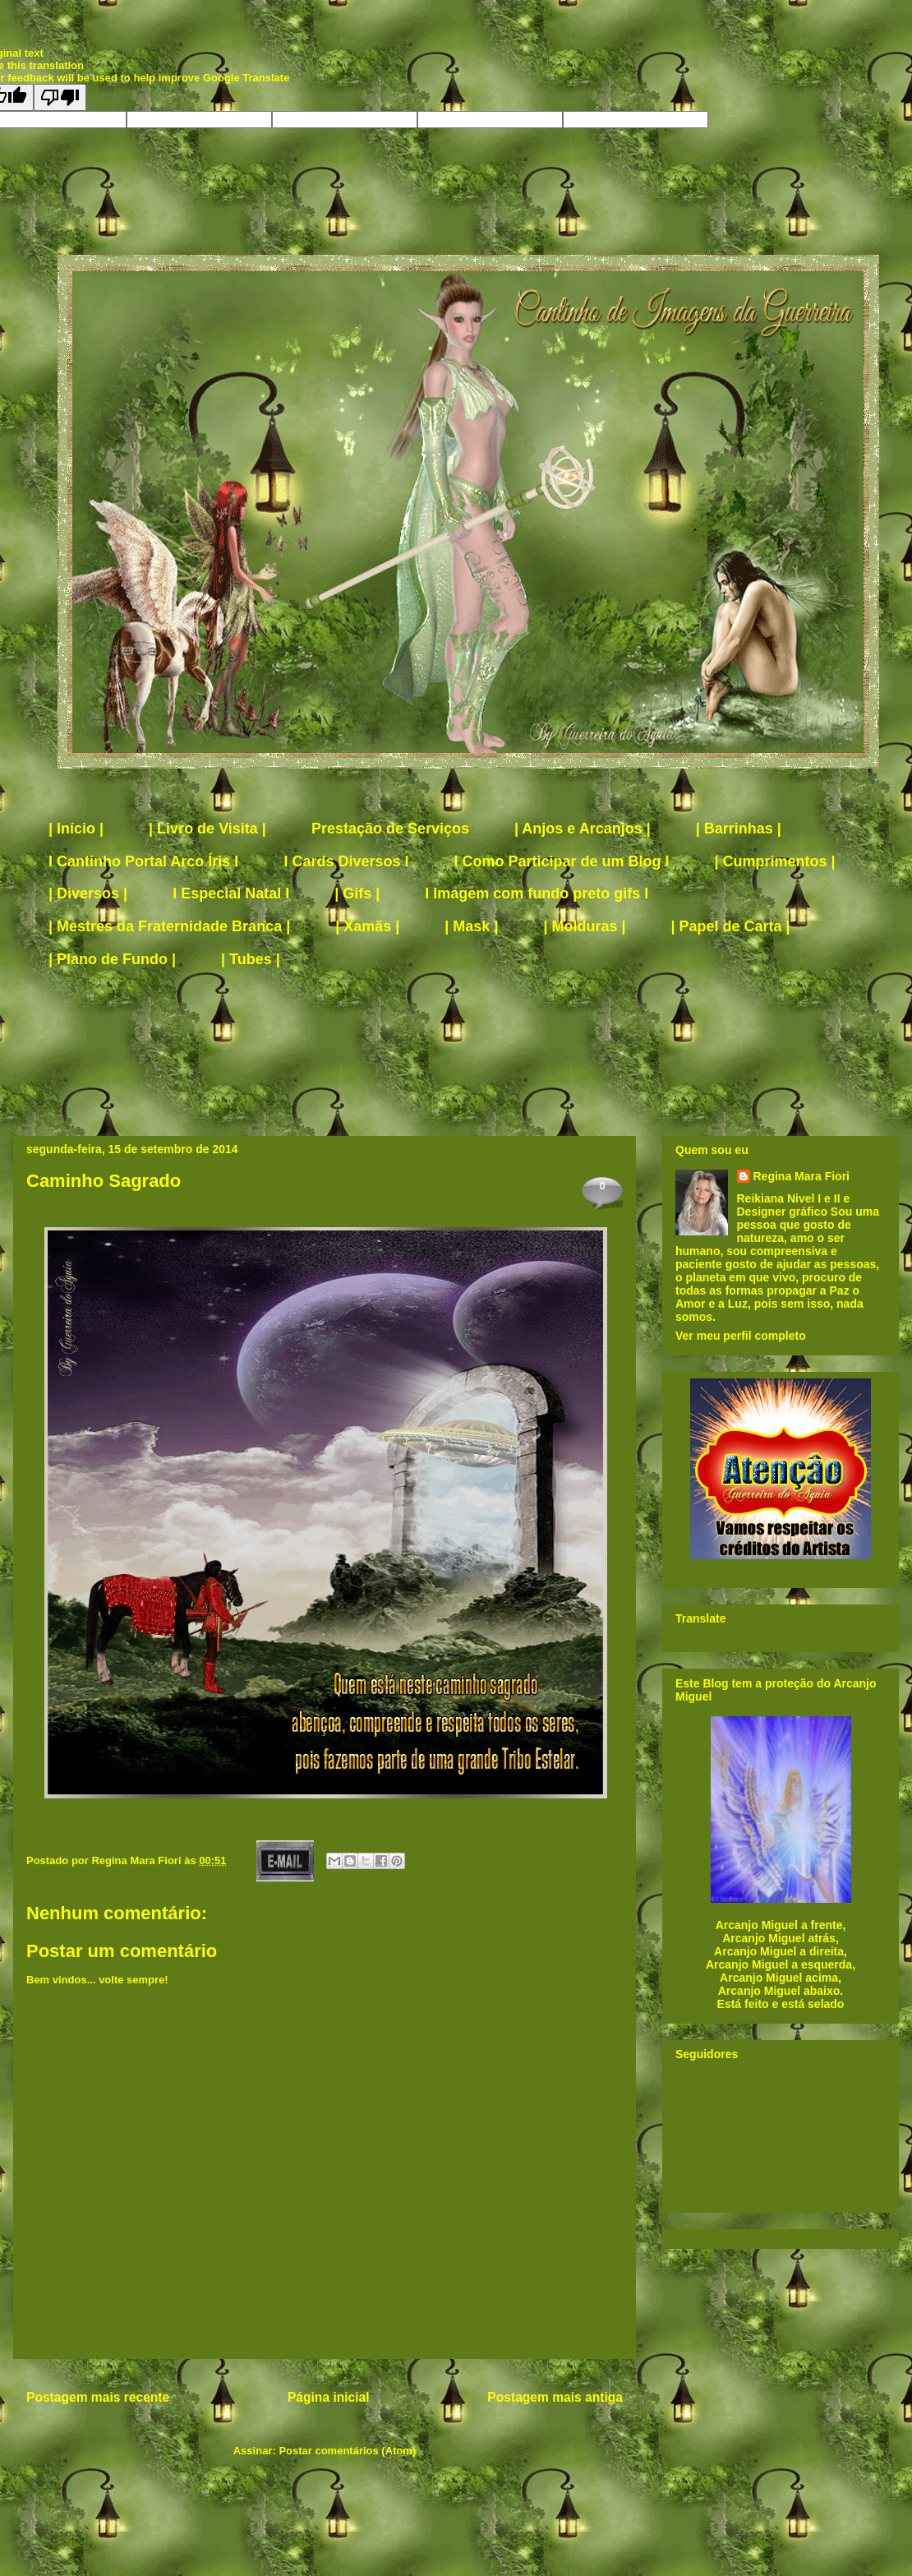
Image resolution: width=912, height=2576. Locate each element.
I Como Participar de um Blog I (561, 861)
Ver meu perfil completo (740, 1335)
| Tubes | (250, 959)
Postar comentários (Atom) (347, 2450)
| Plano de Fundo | (112, 959)
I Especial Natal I (231, 893)
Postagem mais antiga (555, 2397)
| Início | (76, 828)
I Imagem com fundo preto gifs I (536, 893)
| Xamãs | (367, 926)
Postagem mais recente (97, 2397)
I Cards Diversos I (345, 861)
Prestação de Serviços (390, 828)
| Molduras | (584, 926)
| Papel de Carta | (730, 926)
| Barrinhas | (738, 828)
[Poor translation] (60, 97)
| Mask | (471, 926)
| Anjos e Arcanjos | (582, 828)
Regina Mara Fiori (137, 1860)
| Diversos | (87, 893)
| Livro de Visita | (207, 828)
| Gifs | (357, 893)
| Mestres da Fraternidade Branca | (169, 926)
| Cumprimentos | (775, 861)
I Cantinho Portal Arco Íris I (143, 861)
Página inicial (329, 2397)
